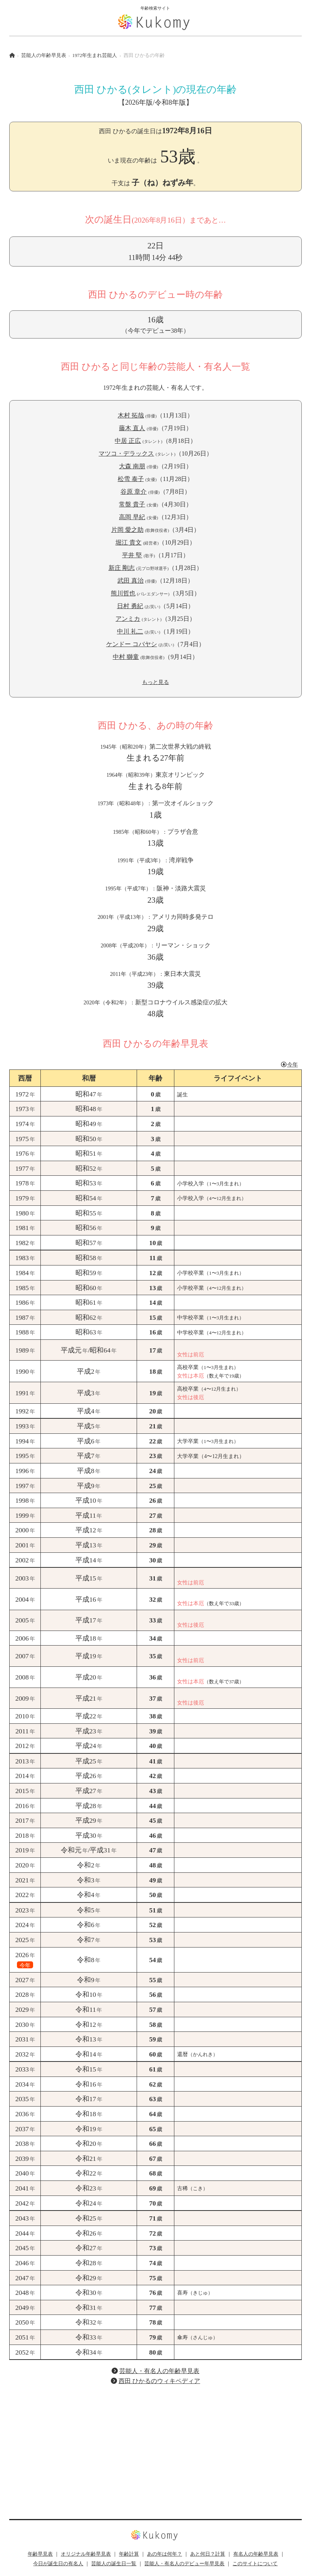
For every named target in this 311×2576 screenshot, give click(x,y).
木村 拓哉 (131, 415)
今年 (289, 1064)
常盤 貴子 (132, 504)
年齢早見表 (40, 2554)
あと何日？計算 (207, 2554)
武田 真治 (130, 580)
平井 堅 (132, 555)
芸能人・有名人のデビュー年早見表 (184, 2563)
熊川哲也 (123, 593)
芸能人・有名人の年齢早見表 (159, 2371)
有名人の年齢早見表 (255, 2554)
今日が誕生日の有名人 (58, 2563)
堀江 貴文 (128, 542)
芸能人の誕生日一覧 (113, 2563)
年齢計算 (129, 2554)
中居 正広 (128, 440)
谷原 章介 (133, 491)
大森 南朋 (132, 466)
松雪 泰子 (131, 479)
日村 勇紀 (130, 606)
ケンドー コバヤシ (131, 644)
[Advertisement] (155, 2446)
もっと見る (155, 682)
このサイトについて (255, 2563)
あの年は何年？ (164, 2554)
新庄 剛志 (122, 568)
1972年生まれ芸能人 (94, 55)
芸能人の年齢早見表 (43, 55)
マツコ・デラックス (126, 453)
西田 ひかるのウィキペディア (159, 2381)
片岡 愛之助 (127, 529)
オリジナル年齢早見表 (86, 2554)
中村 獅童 (126, 657)
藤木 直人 (132, 428)
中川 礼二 (130, 631)
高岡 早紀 (132, 517)
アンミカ (127, 618)
